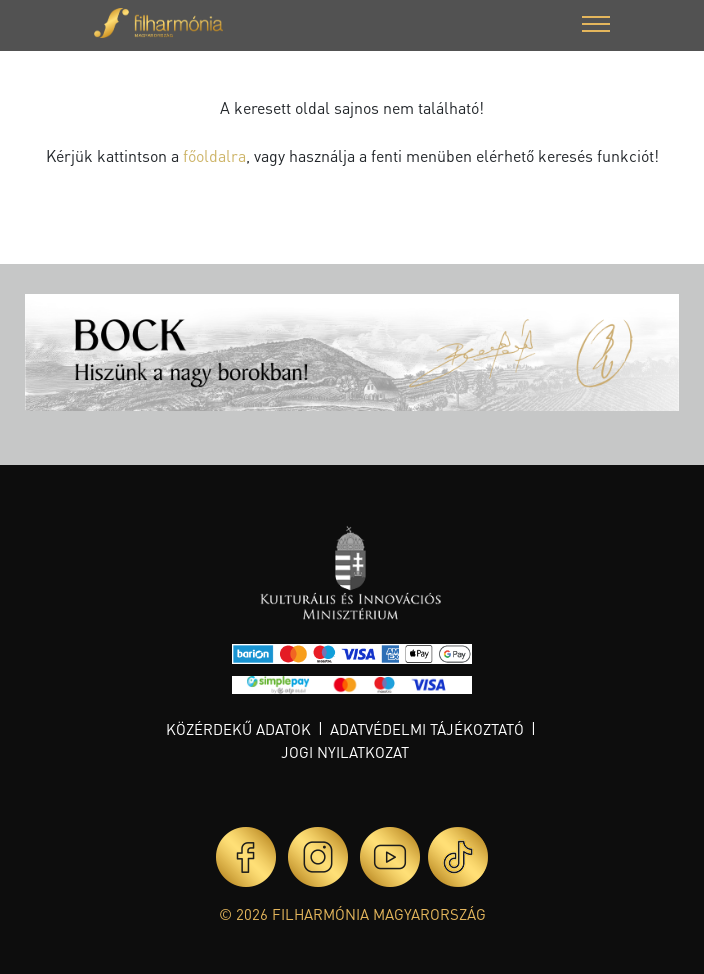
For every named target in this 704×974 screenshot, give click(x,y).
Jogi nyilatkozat (345, 752)
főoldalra (214, 155)
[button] (596, 26)
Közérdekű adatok (238, 729)
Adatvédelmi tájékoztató (427, 729)
